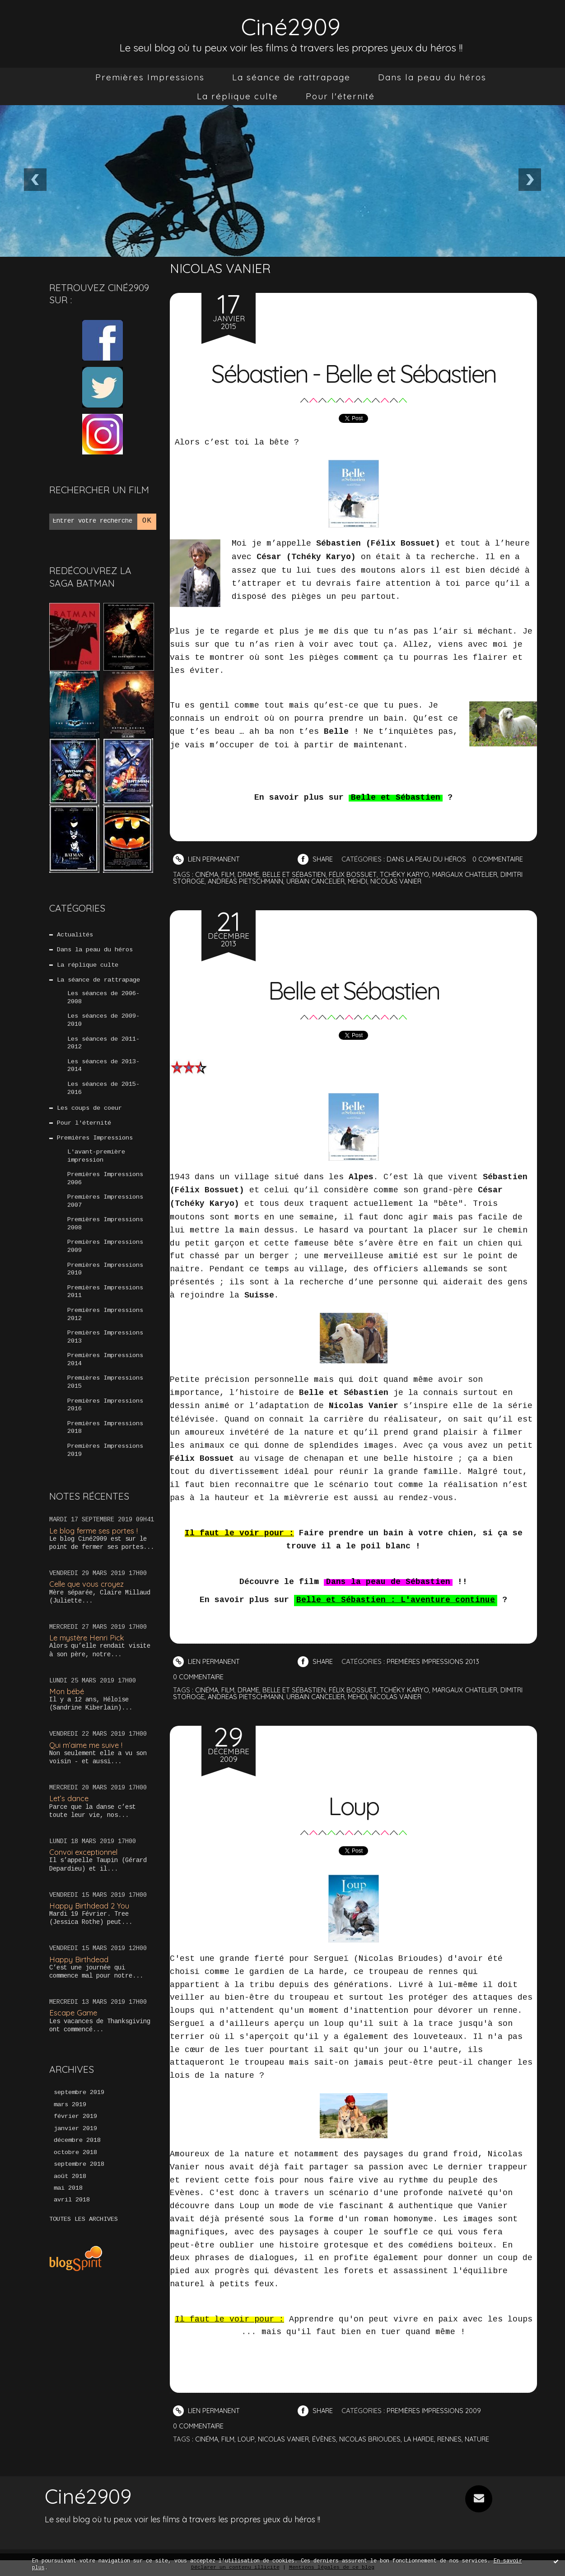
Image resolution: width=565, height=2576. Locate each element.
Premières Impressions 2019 (105, 1463)
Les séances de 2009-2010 (103, 1023)
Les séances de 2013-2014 (103, 1069)
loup (248, 2439)
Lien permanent (207, 859)
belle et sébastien (298, 874)
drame (250, 874)
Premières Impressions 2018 (105, 1440)
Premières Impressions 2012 (105, 1324)
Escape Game (73, 2026)
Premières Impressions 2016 (105, 1417)
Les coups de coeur (89, 1113)
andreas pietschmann (247, 881)
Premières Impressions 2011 (105, 1301)
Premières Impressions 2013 (105, 1347)
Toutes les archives (83, 2235)
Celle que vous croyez (88, 1597)
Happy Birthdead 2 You (90, 1918)
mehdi (363, 881)
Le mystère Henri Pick (88, 1651)
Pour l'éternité (340, 96)
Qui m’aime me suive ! (87, 1758)
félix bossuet (357, 874)
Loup (353, 1804)
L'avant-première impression (96, 1162)
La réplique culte (237, 96)
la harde (424, 2439)
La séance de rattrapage (291, 77)
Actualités (75, 935)
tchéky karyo (410, 874)
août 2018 (70, 2191)
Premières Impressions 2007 (105, 1208)
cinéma (207, 874)
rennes (456, 2439)
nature (484, 2439)
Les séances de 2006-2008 (103, 1000)
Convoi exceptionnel (85, 1865)
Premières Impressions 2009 (105, 1255)
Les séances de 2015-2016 (103, 1092)
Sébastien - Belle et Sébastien (353, 372)
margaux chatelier (472, 874)
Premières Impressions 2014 (105, 1371)
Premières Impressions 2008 (105, 1232)
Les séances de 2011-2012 (103, 1046)
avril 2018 (72, 2216)
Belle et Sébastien (353, 989)
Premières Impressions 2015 (105, 1394)
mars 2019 (70, 2119)
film (229, 874)
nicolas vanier (402, 881)
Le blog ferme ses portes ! (95, 1543)
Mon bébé (67, 1704)
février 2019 (75, 2131)
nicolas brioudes (373, 2439)
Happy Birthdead (79, 1972)
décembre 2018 (77, 2155)
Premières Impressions (150, 77)
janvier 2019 (75, 2143)
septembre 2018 (79, 2179)
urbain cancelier (319, 881)
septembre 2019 (79, 2106)
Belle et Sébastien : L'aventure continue (395, 1600)
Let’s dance (69, 1811)
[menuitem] (150, 77)
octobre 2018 (75, 2167)
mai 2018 (68, 2203)
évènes (327, 2439)
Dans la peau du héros (432, 77)
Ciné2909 (291, 25)
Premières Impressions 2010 (105, 1278)
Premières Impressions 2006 (105, 1185)
